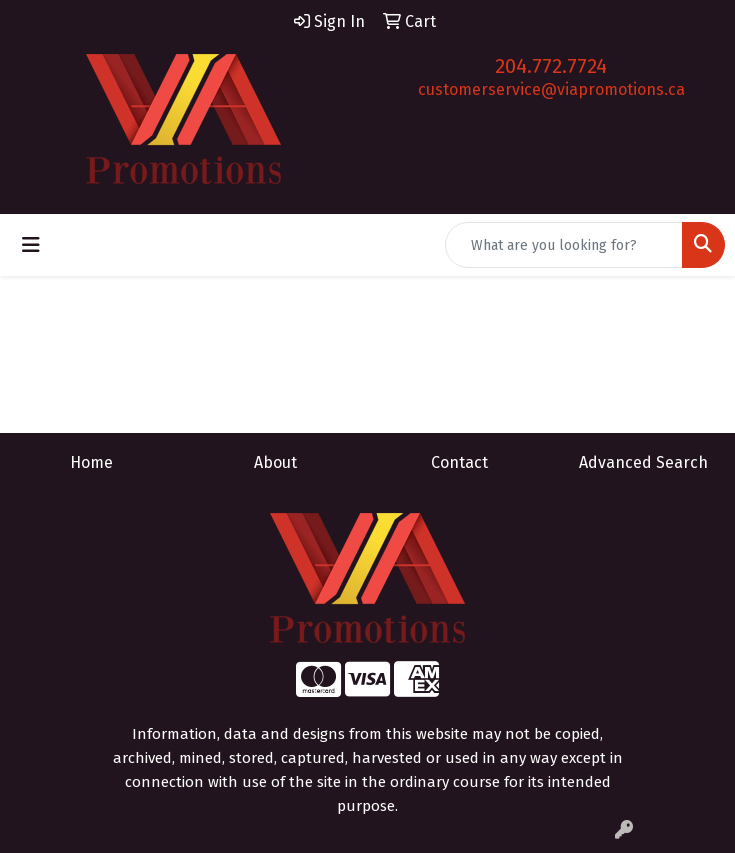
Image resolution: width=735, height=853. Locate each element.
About (275, 462)
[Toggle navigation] (31, 245)
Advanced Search (643, 462)
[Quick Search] (564, 245)
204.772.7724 (551, 66)
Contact (459, 462)
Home (91, 462)
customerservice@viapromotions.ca (551, 89)
